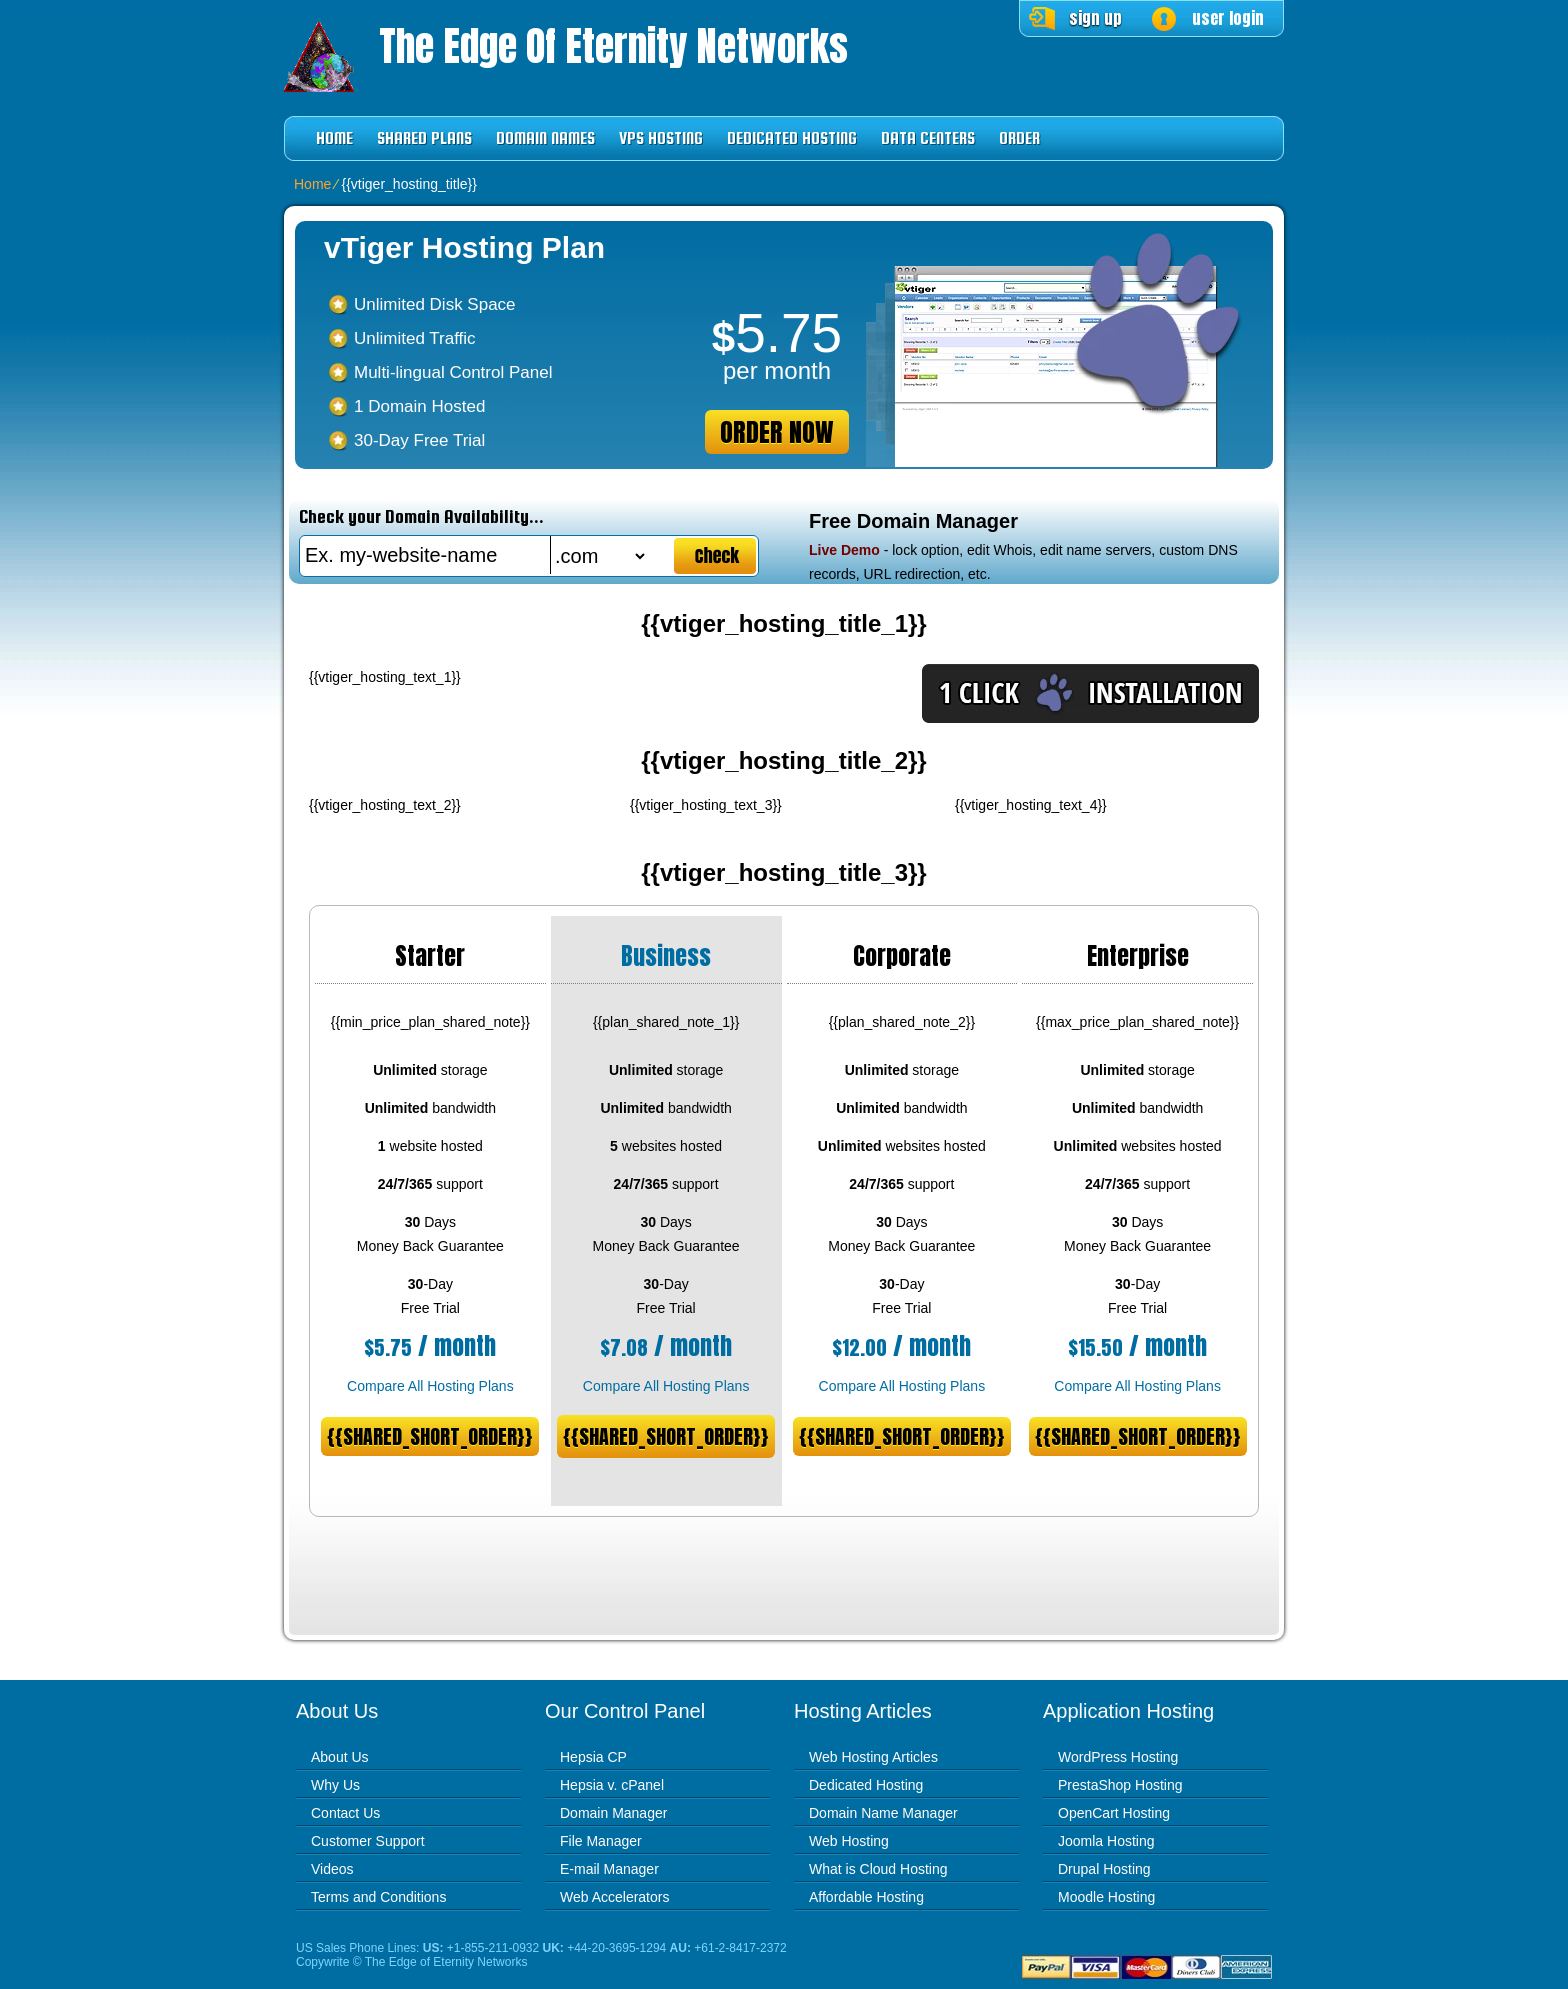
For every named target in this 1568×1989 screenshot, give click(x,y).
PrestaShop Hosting (1120, 1785)
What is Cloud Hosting (878, 1869)
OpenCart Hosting (1114, 1813)
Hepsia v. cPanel (612, 1785)
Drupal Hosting (1104, 1869)
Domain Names (545, 138)
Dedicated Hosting (792, 138)
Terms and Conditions (378, 1897)
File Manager (601, 1841)
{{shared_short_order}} (430, 1436)
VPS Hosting (661, 138)
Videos (332, 1869)
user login (1228, 18)
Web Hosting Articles (873, 1757)
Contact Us (345, 1813)
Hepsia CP (593, 1757)
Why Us (335, 1785)
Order (1019, 138)
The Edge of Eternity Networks (613, 46)
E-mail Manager (609, 1869)
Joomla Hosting (1106, 1841)
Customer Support (368, 1841)
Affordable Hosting (866, 1897)
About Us (340, 1757)
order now (777, 432)
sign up (1095, 18)
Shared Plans (424, 138)
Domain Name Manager (883, 1813)
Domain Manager (613, 1813)
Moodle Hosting (1106, 1897)
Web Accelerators (614, 1897)
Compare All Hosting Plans (430, 1386)
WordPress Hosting (1118, 1757)
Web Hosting (849, 1841)
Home (334, 138)
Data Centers (928, 138)
